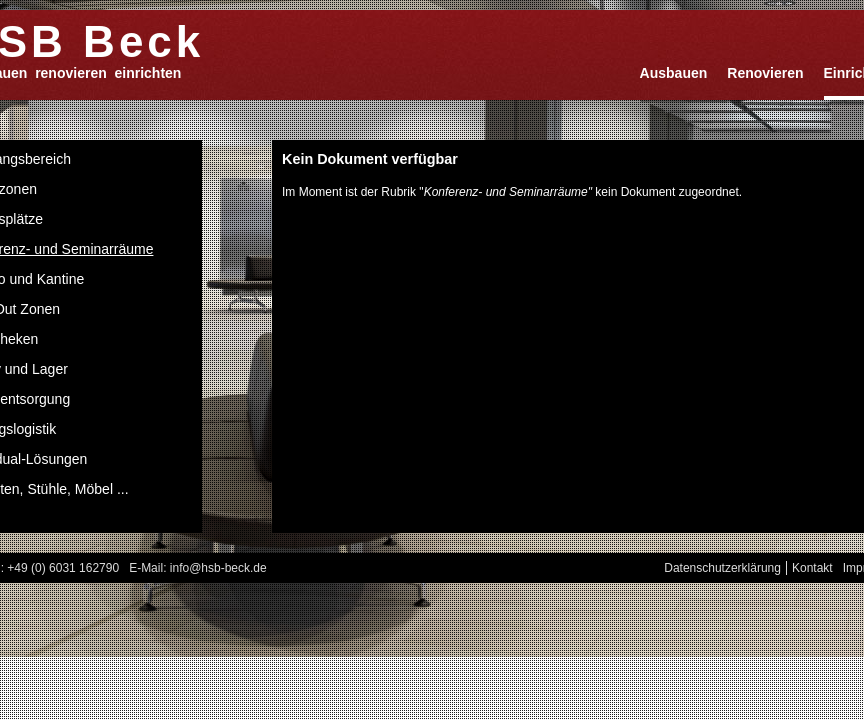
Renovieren (765, 73)
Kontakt (812, 568)
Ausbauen (674, 73)
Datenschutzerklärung (722, 568)
